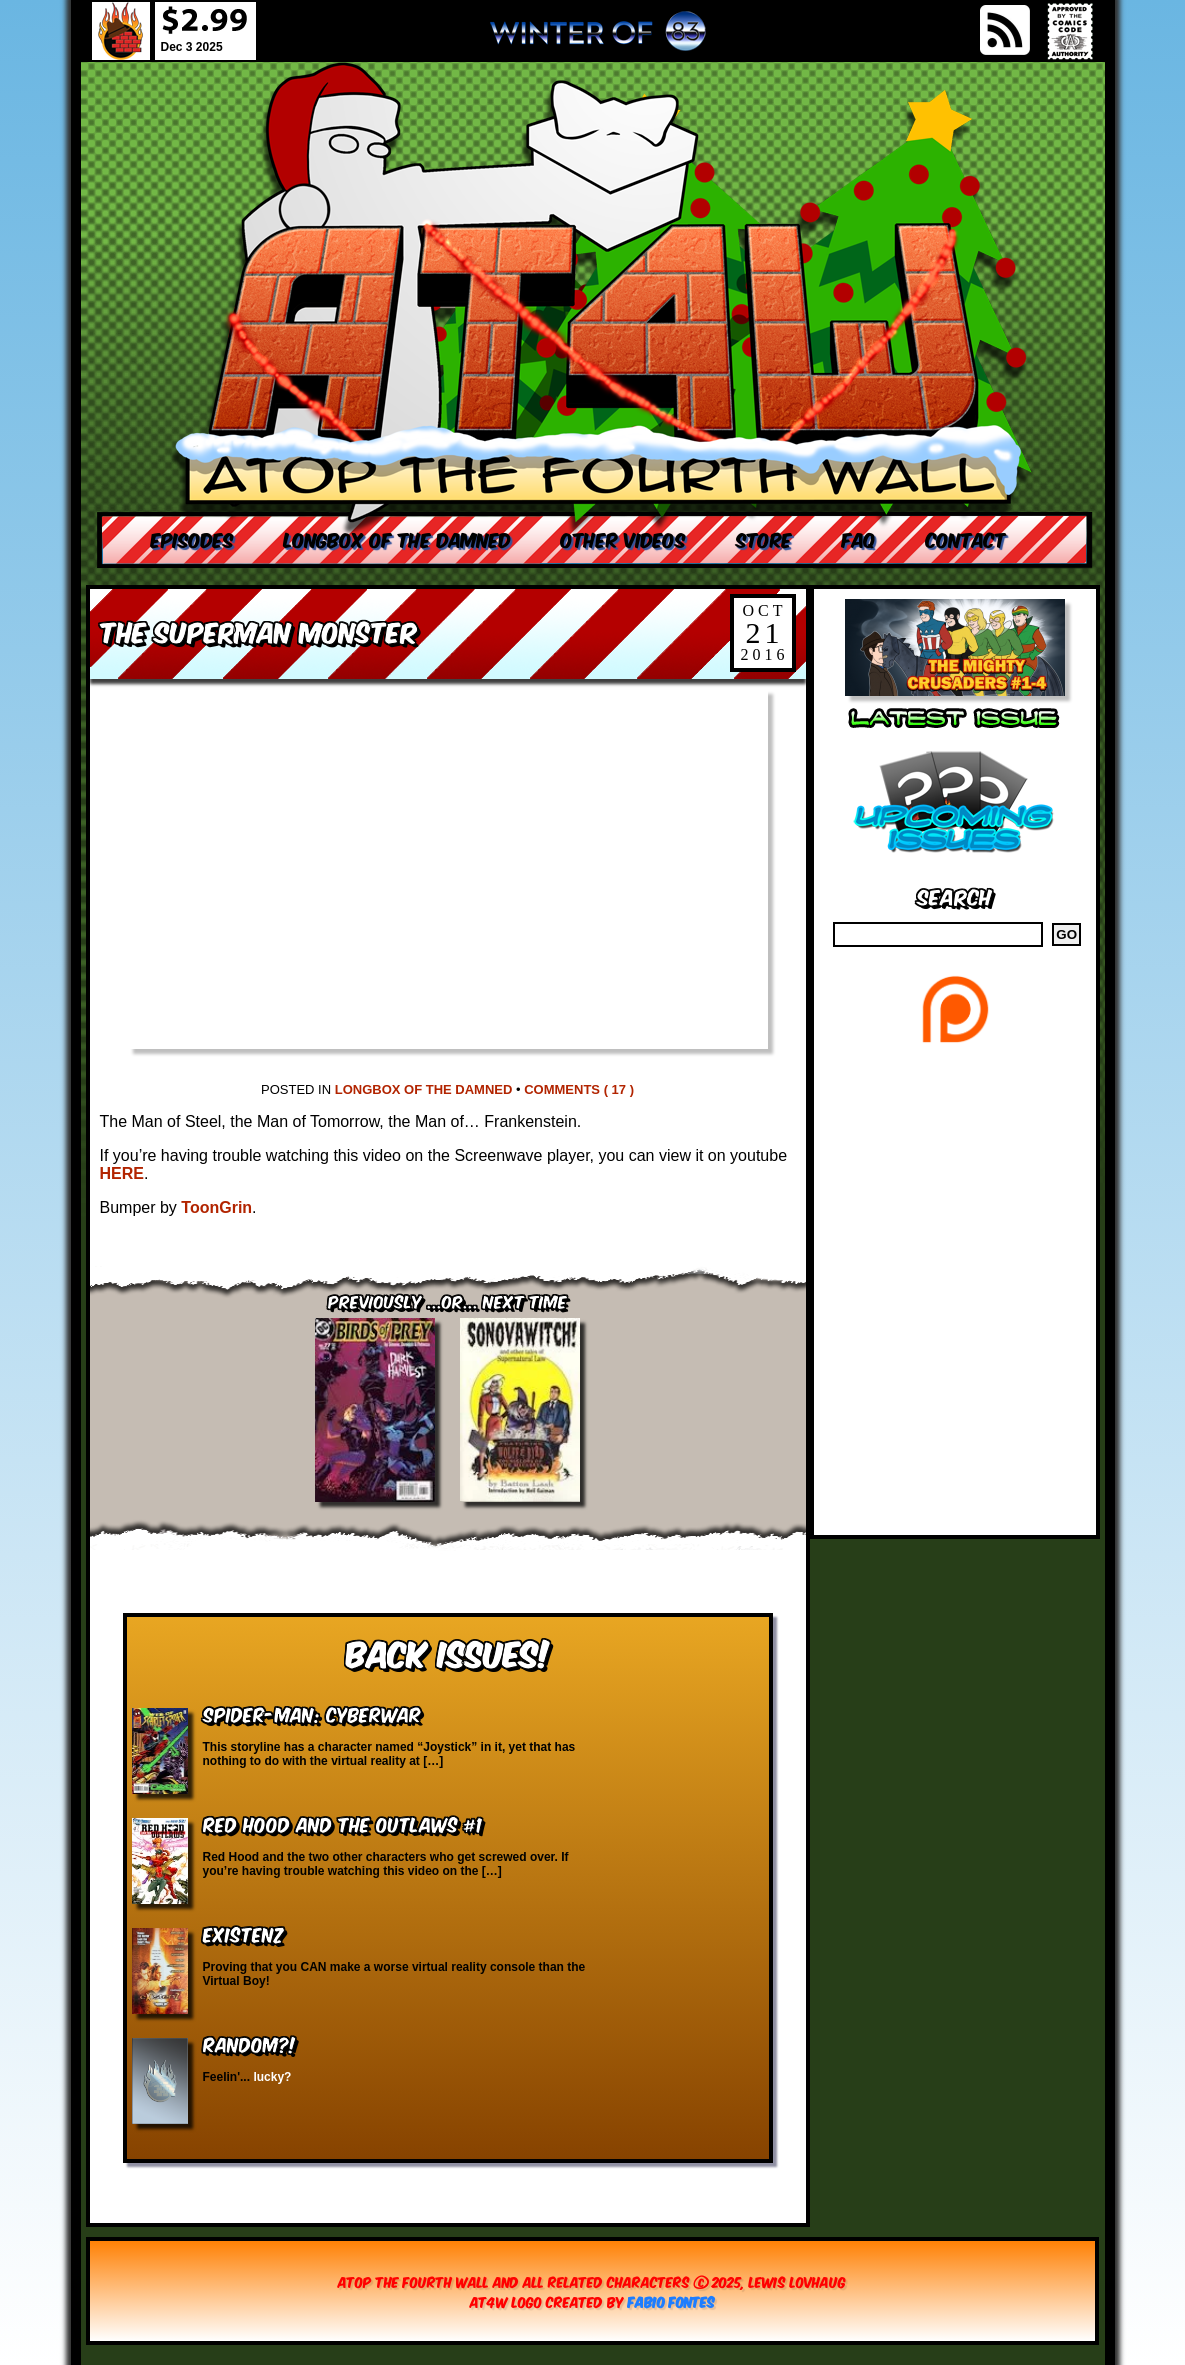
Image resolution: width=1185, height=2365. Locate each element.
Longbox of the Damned (424, 1089)
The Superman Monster (258, 630)
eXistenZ (243, 1933)
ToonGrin (216, 1207)
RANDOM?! (249, 2043)
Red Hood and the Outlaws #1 (342, 1823)
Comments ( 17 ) (579, 1089)
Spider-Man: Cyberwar (312, 1713)
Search (954, 895)
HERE (122, 1173)
